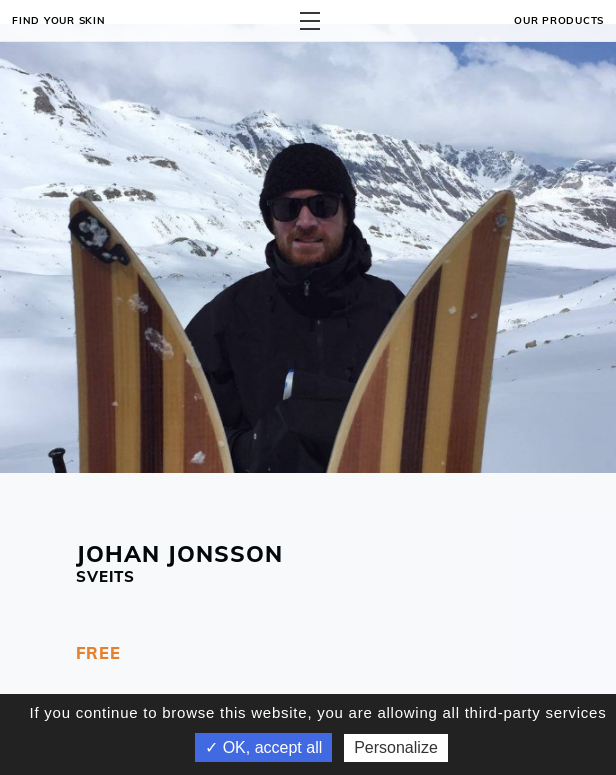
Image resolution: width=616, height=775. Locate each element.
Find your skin (59, 20)
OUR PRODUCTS (559, 20)
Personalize (396, 747)
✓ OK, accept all (263, 747)
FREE (98, 652)
